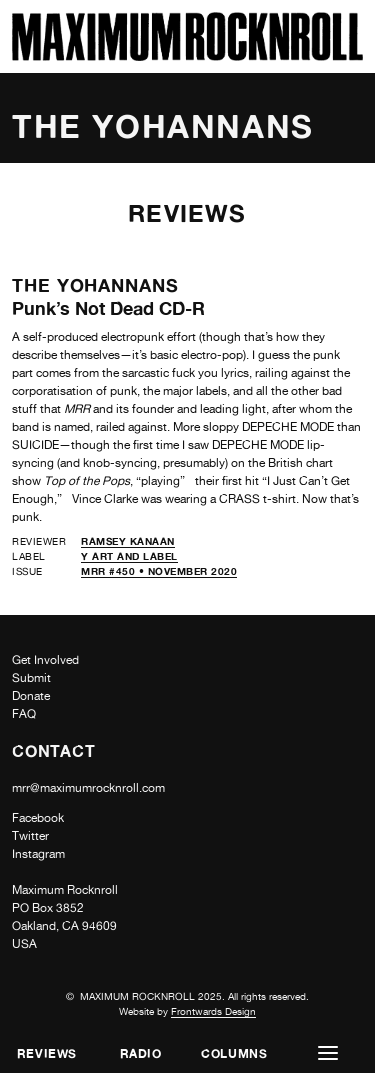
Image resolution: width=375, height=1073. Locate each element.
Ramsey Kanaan (128, 541)
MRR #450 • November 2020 (159, 571)
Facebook (38, 818)
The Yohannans (95, 285)
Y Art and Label (129, 556)
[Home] (187, 55)
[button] (328, 1053)
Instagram (38, 854)
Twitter (30, 836)
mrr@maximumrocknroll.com (88, 788)
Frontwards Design (213, 1011)
